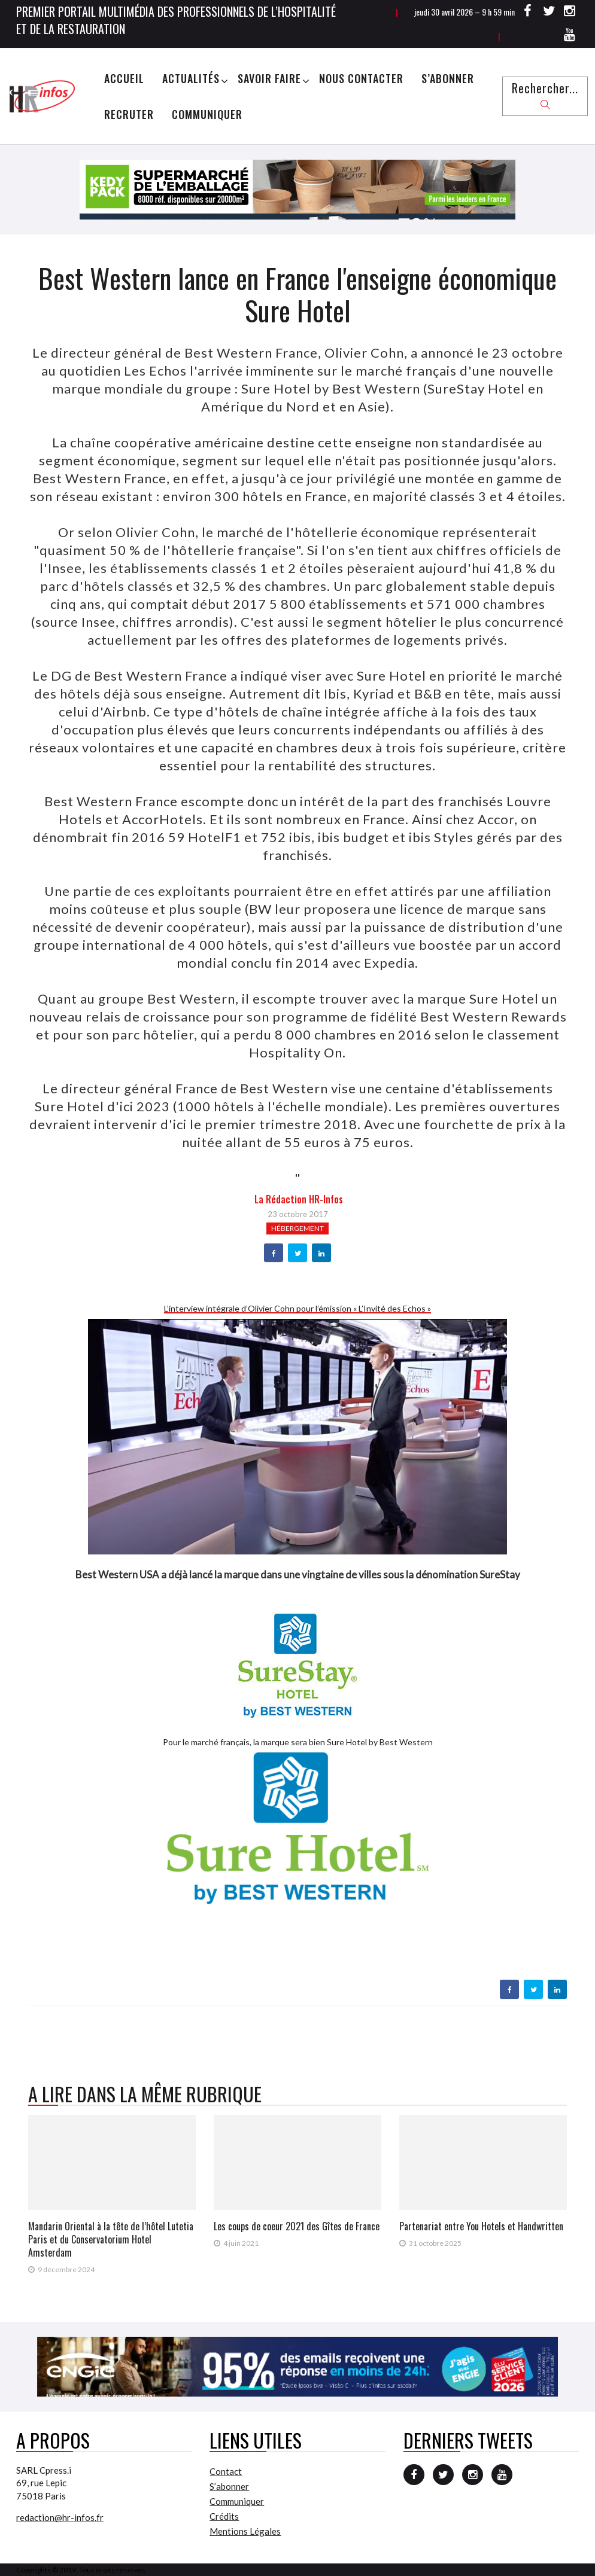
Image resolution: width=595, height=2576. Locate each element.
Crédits (224, 2516)
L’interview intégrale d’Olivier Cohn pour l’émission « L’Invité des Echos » (297, 1308)
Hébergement (297, 1228)
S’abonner (447, 78)
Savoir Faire (269, 78)
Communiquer (207, 114)
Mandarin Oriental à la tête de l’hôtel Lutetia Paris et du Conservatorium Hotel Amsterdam (110, 2239)
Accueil (124, 78)
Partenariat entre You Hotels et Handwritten (481, 2226)
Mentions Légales (245, 2531)
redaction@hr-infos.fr (60, 2517)
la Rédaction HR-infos (298, 1199)
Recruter (129, 114)
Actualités (191, 78)
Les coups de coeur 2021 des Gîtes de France (297, 2226)
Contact (226, 2471)
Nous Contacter (361, 78)
